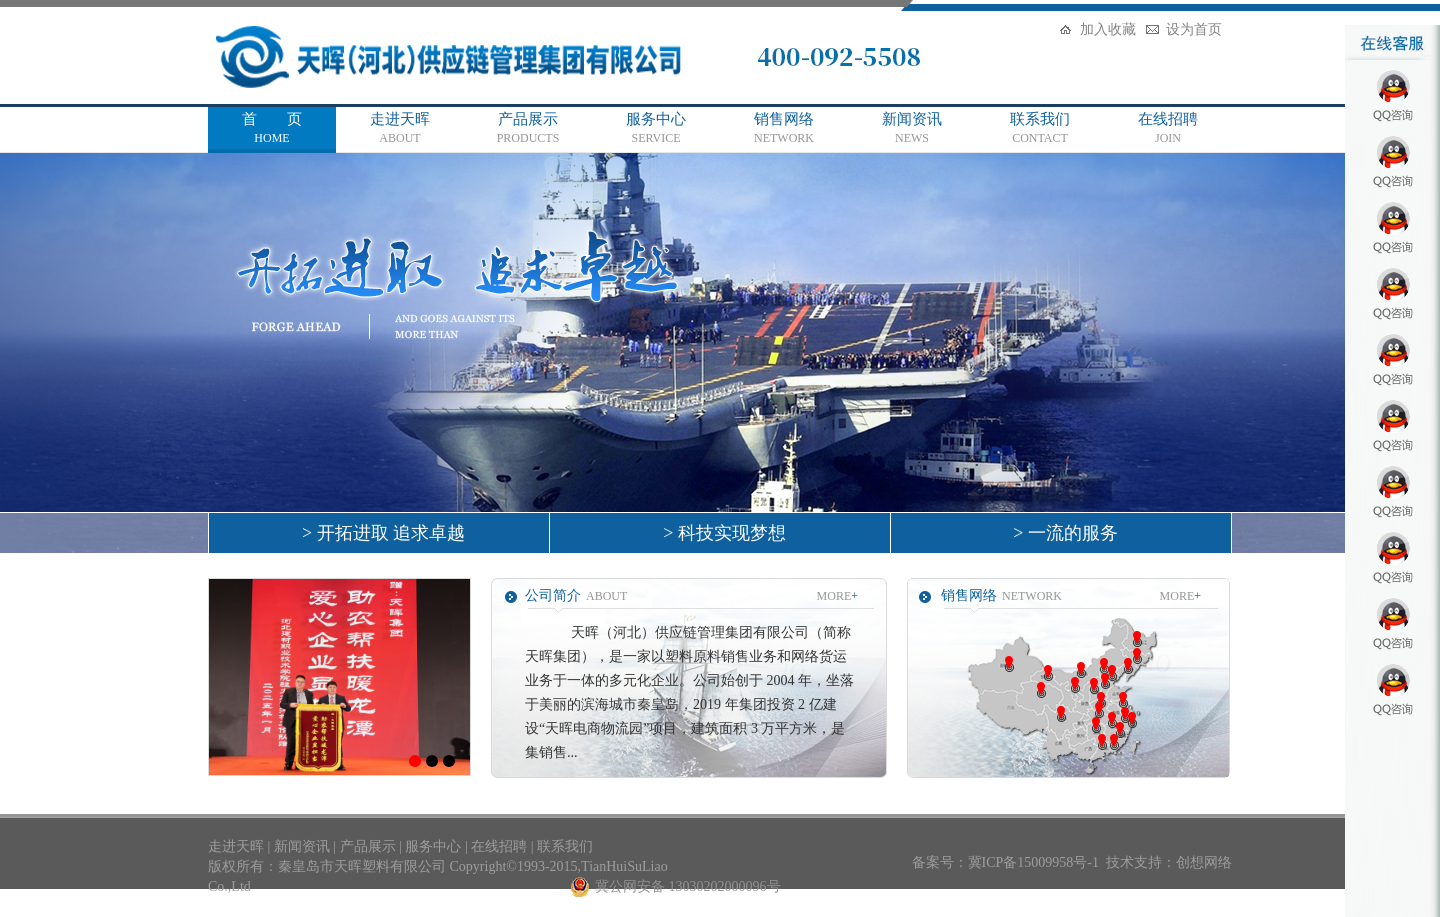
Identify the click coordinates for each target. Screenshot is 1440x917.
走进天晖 (400, 129)
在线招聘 (1168, 129)
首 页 (272, 129)
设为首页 (1194, 29)
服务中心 (656, 129)
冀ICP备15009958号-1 (1033, 862)
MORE (837, 596)
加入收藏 (1108, 29)
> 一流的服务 (1061, 533)
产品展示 (528, 129)
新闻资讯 (912, 129)
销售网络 (784, 129)
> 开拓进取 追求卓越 (379, 533)
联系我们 (1040, 129)
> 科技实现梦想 (720, 533)
